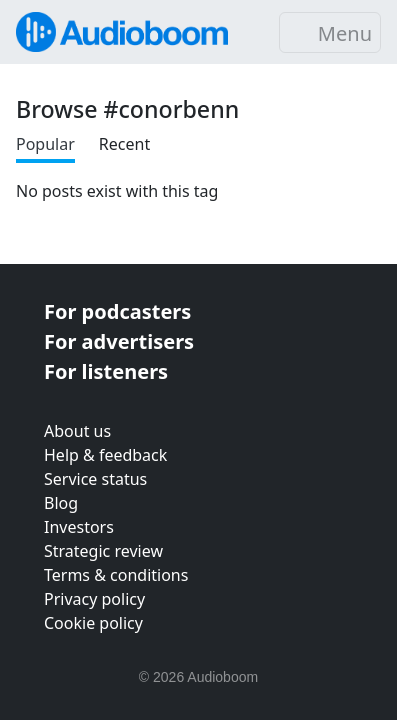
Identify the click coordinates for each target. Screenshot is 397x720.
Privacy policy (94, 599)
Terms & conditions (116, 575)
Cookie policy (93, 623)
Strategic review (103, 551)
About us (77, 431)
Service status (95, 479)
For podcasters (117, 311)
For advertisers (119, 341)
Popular (45, 144)
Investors (79, 527)
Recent (124, 144)
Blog (61, 503)
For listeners (106, 371)
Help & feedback (105, 455)
